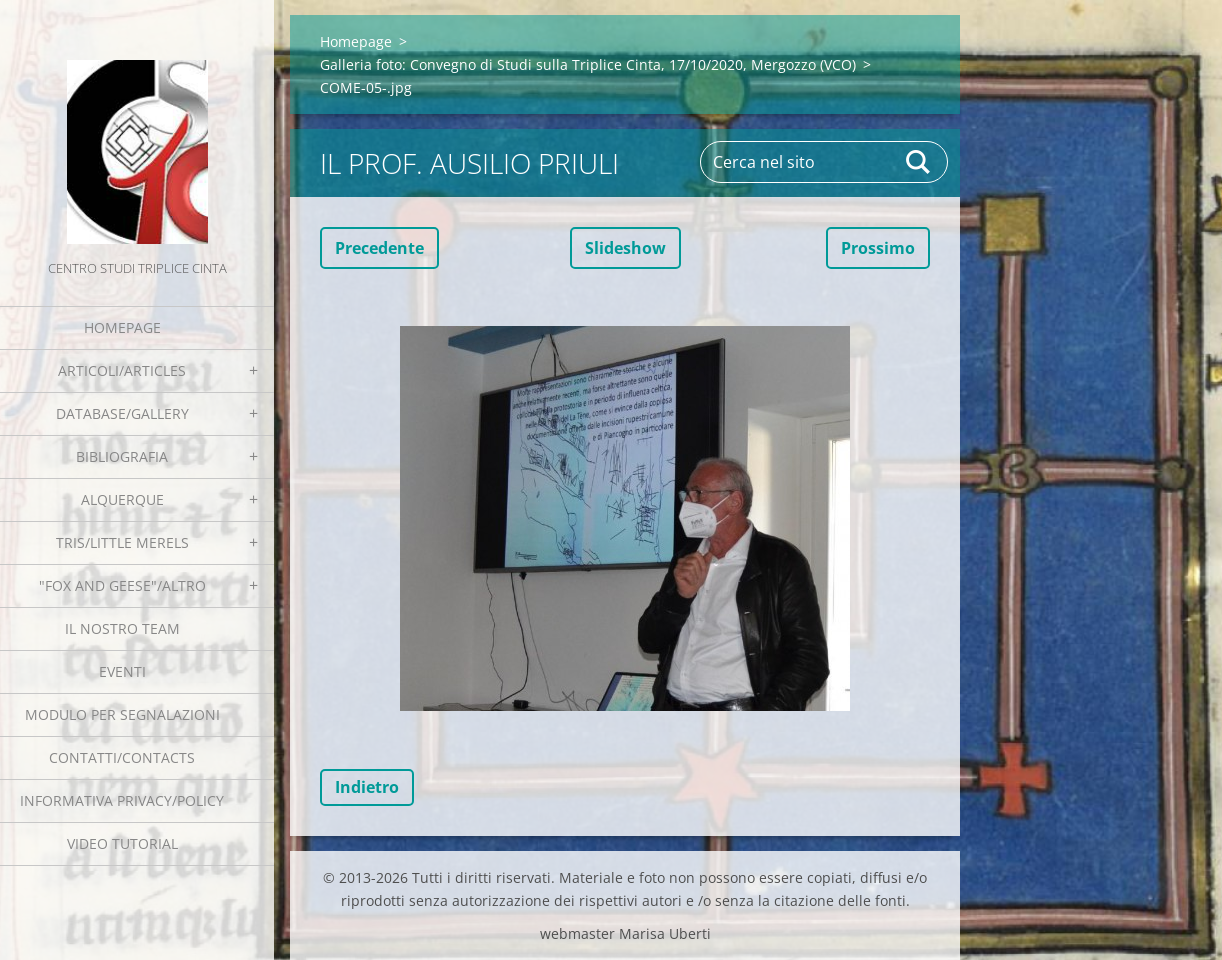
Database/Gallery (122, 413)
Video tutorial (122, 843)
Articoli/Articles (122, 370)
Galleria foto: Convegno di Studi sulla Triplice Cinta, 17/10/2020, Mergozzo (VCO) (588, 64)
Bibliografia (122, 456)
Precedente (379, 248)
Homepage (122, 327)
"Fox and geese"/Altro (122, 585)
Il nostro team (122, 628)
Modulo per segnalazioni (122, 714)
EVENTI (122, 671)
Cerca (919, 162)
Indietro (367, 787)
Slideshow (625, 248)
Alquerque (122, 499)
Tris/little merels (122, 542)
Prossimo (878, 248)
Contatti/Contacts (122, 757)
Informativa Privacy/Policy (122, 800)
